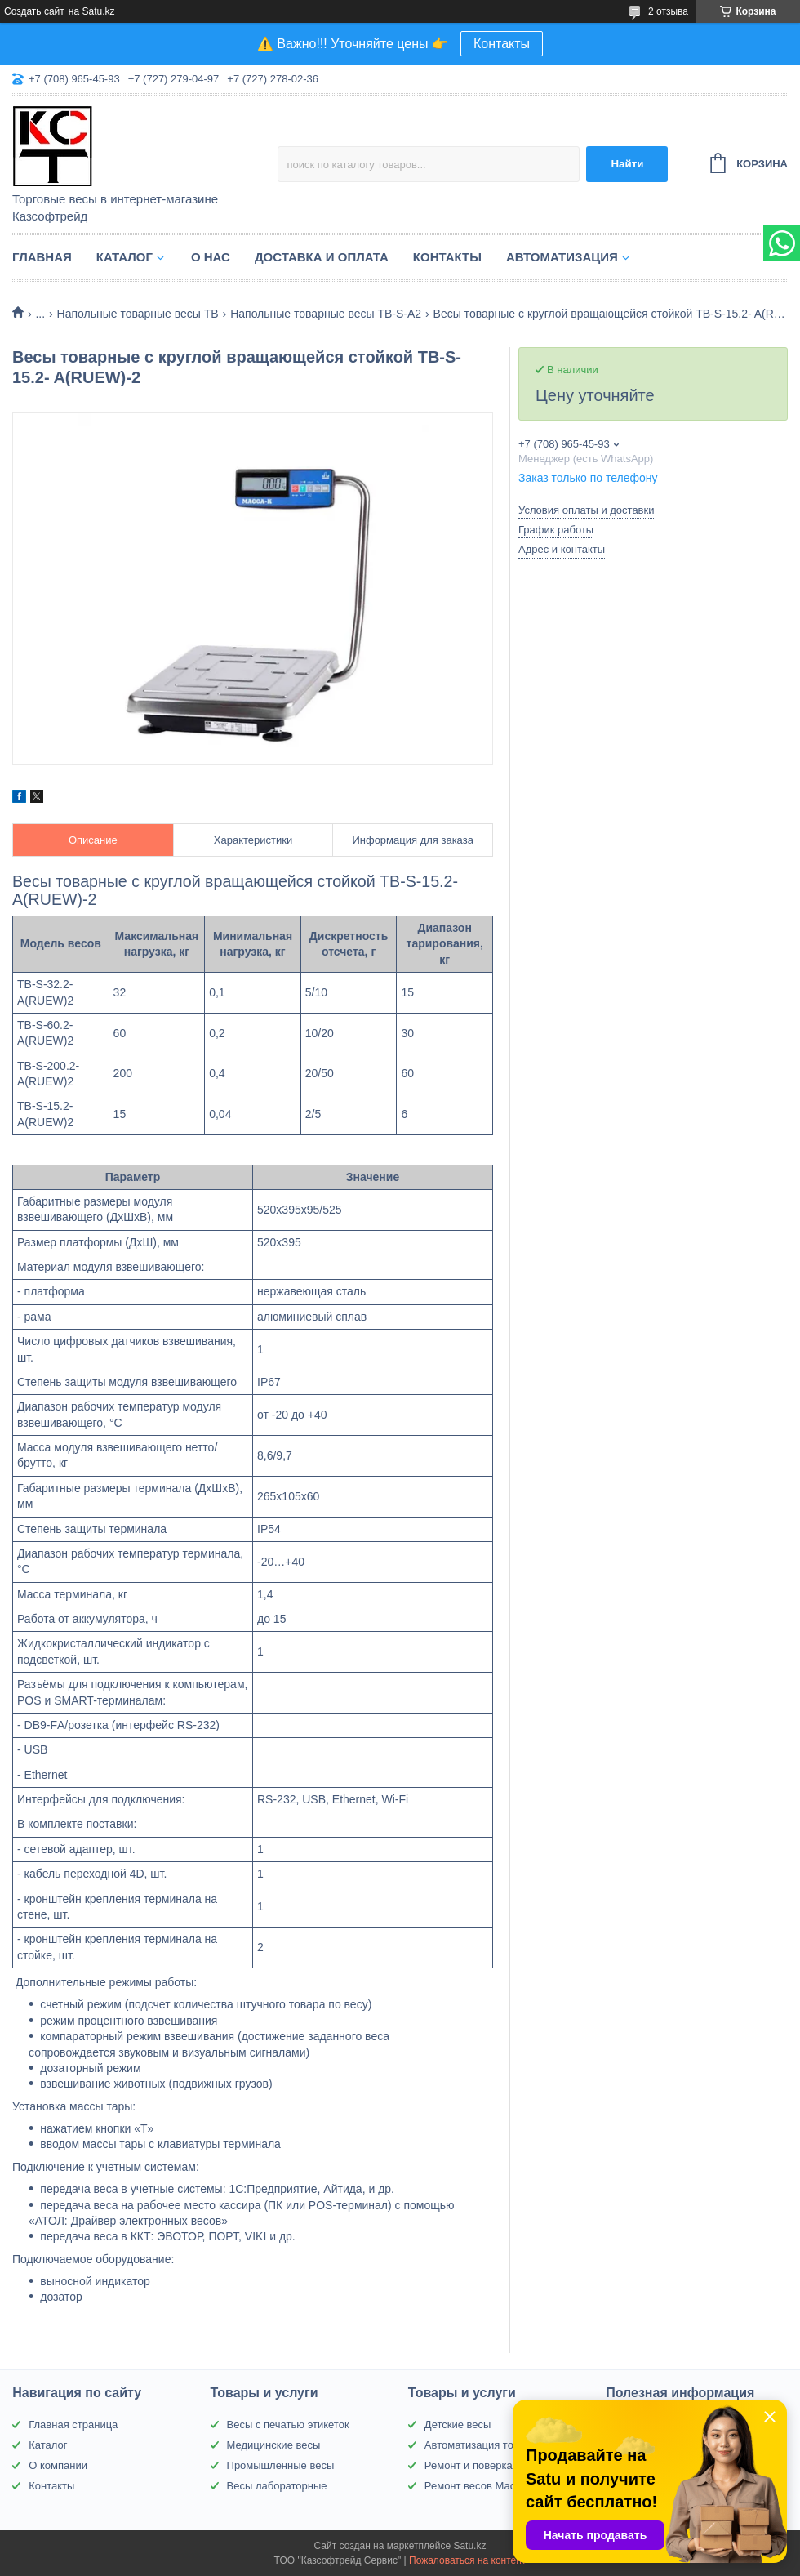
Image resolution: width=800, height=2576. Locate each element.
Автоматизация (562, 257)
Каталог (124, 257)
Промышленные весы (281, 2465)
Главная (42, 257)
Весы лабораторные (277, 2486)
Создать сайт (34, 11)
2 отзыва (668, 11)
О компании (58, 2465)
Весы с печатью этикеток (288, 2424)
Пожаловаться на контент (467, 2560)
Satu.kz (469, 2545)
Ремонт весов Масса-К (480, 2486)
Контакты (501, 44)
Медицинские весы (274, 2445)
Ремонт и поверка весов (484, 2465)
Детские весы (457, 2424)
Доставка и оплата (322, 257)
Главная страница (73, 2424)
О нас (210, 257)
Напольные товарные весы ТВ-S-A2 (325, 313)
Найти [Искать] (627, 164)
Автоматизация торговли (485, 2445)
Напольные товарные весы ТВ (138, 313)
